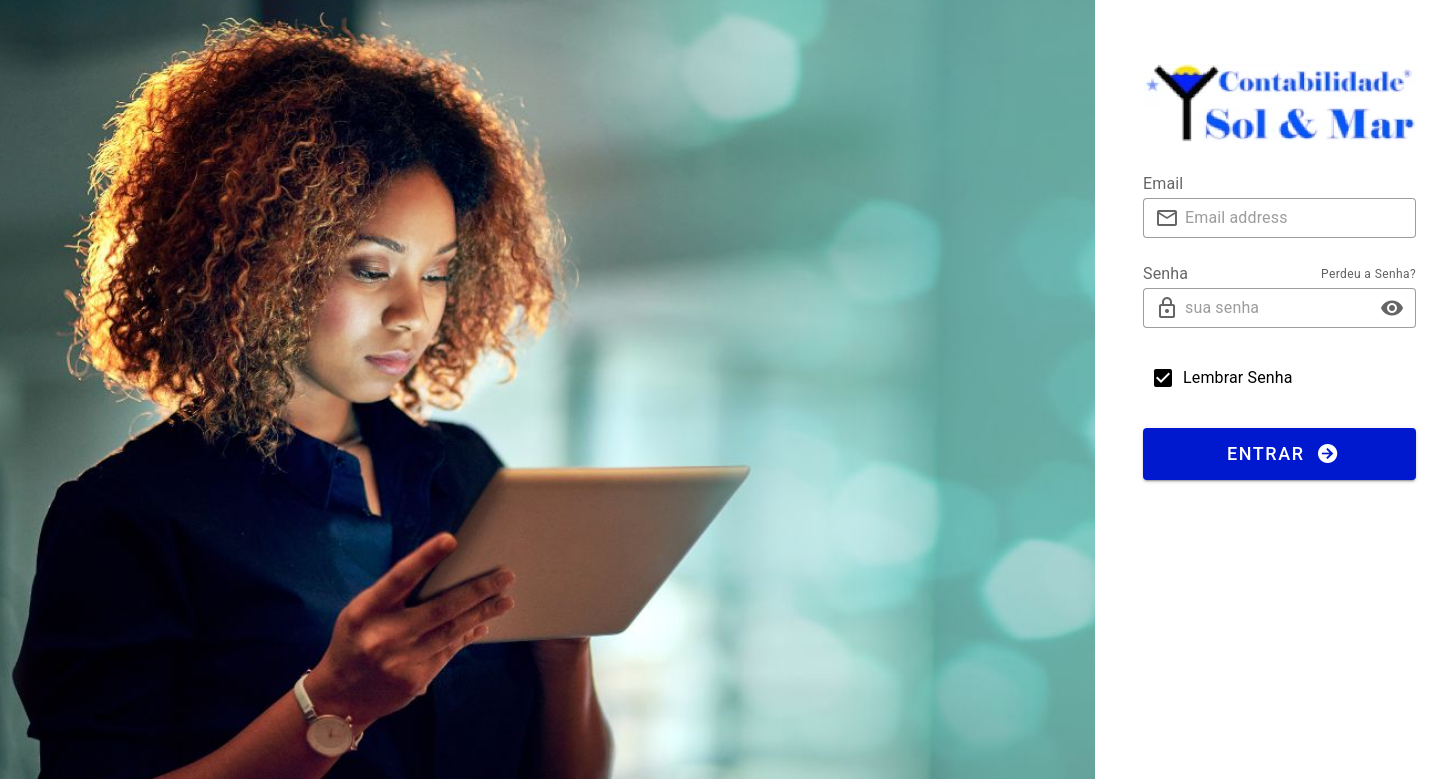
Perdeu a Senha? (1368, 274)
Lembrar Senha (1238, 377)
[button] (1392, 308)
